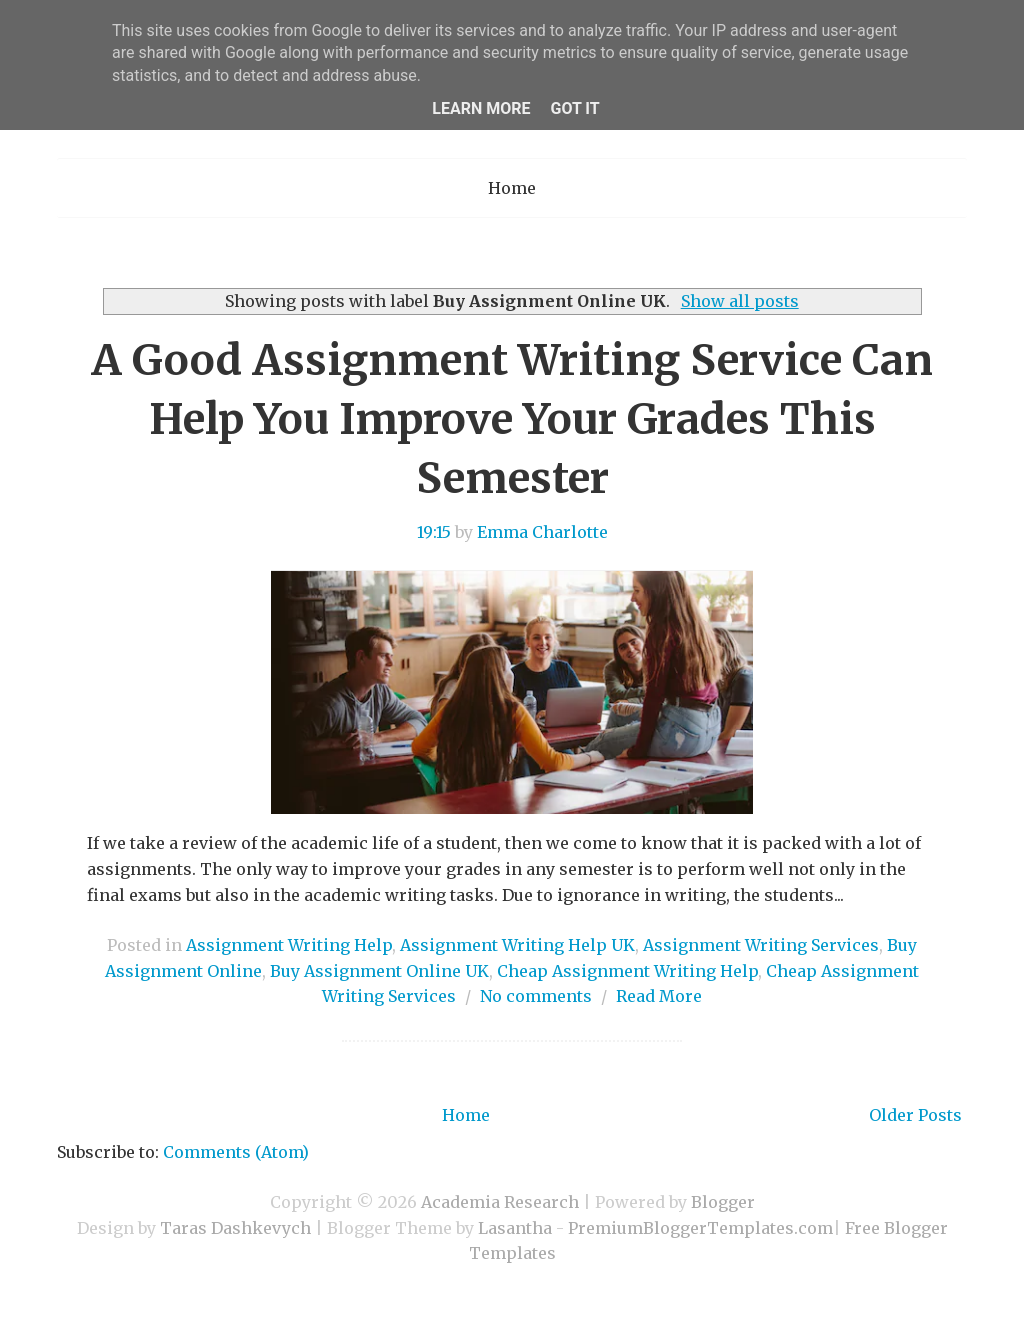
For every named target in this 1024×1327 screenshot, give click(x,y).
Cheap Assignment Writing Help (627, 971)
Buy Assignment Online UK (379, 971)
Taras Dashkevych (235, 1228)
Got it (574, 108)
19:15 (434, 532)
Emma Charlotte (542, 532)
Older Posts (915, 1115)
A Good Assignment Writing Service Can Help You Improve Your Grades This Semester (512, 419)
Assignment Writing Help (289, 945)
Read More (659, 996)
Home (512, 188)
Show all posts (740, 301)
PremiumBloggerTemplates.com (700, 1228)
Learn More (481, 108)
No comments (536, 996)
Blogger (723, 1202)
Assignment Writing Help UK (517, 945)
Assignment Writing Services (761, 945)
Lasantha (515, 1228)
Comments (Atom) (236, 1152)
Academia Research (500, 1202)
